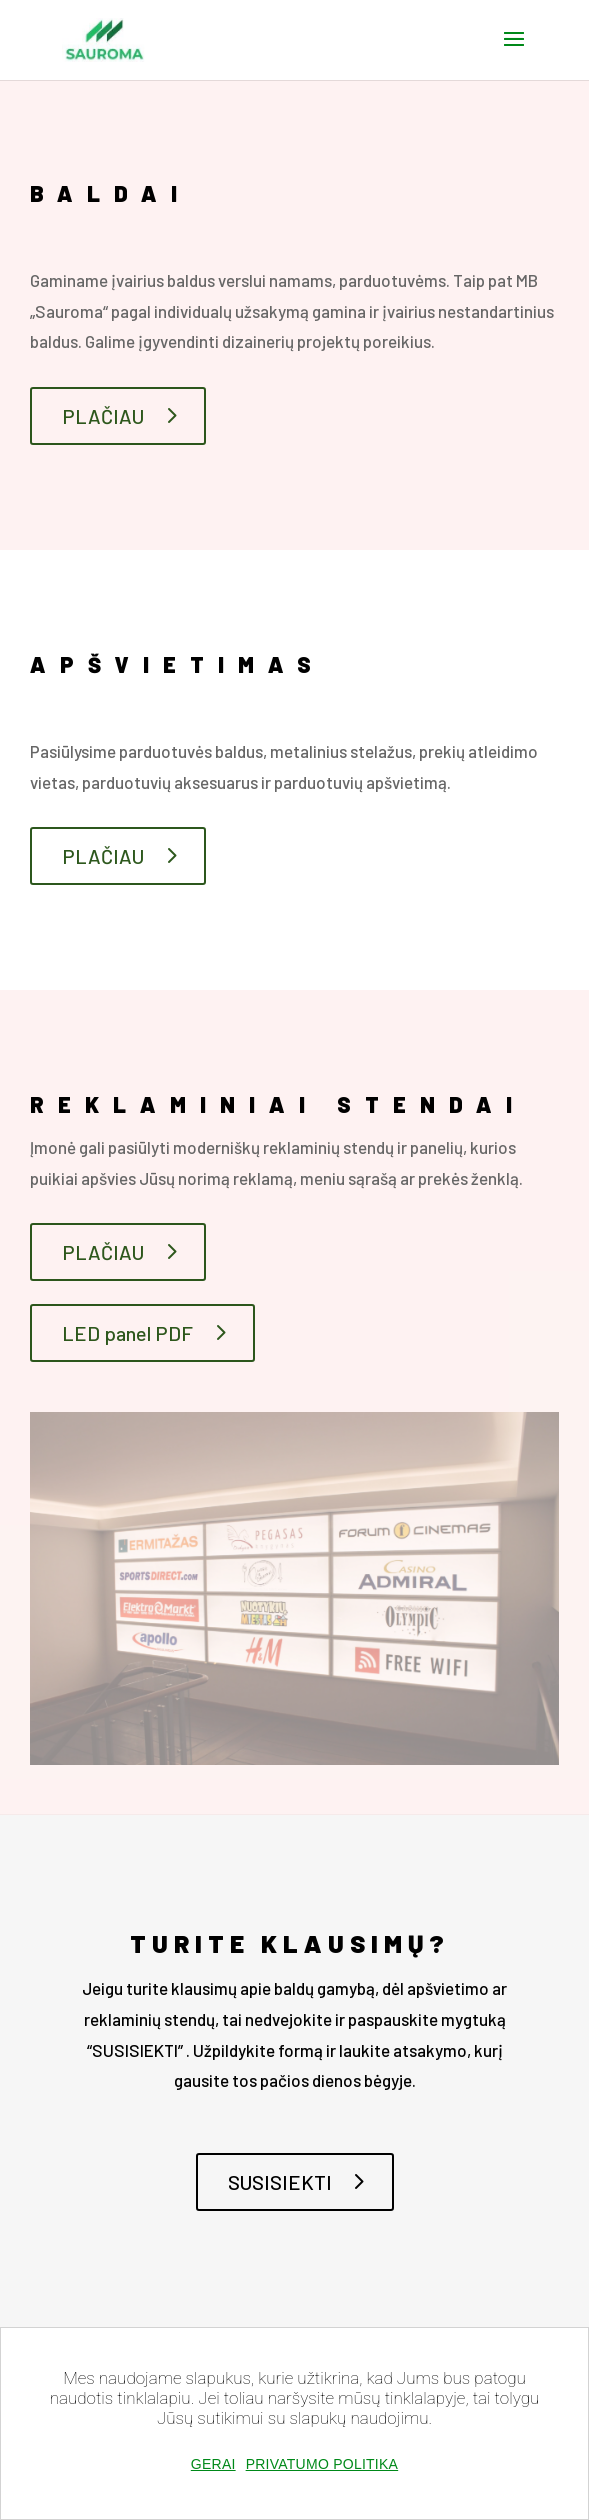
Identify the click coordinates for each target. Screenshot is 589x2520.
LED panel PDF (127, 1333)
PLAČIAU (103, 416)
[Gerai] (563, 2454)
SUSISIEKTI (280, 2182)
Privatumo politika (322, 2464)
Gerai (213, 2464)
